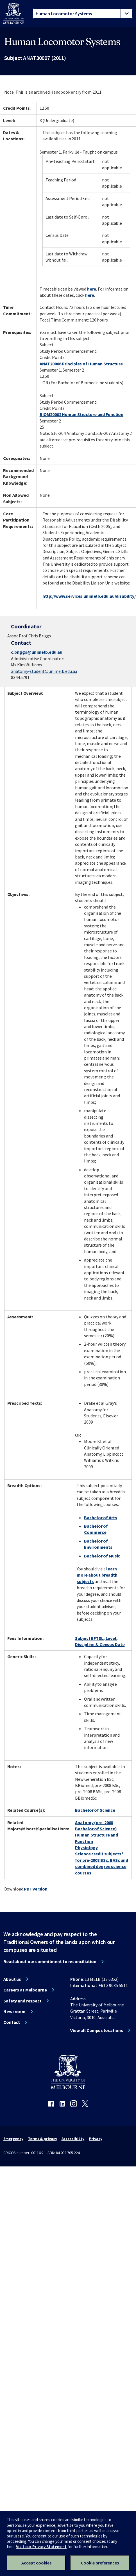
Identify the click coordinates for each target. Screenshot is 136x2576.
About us (12, 1979)
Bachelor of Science (95, 1810)
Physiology (86, 1847)
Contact (11, 2022)
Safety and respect (22, 2001)
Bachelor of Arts (100, 1517)
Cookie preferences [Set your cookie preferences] (100, 2563)
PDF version (35, 1889)
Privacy (95, 2138)
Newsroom (14, 2011)
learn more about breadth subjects (97, 1575)
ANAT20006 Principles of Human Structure (81, 364)
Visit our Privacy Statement (41, 2546)
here (91, 289)
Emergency (13, 2138)
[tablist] (83, 13)
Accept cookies (36, 2563)
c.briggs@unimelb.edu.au (36, 652)
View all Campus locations (96, 2030)
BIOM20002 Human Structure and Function (81, 414)
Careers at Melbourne (25, 1990)
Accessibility (73, 2138)
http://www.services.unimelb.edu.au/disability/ (89, 596)
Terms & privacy (42, 2138)
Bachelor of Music (102, 1556)
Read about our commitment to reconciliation (49, 1961)
